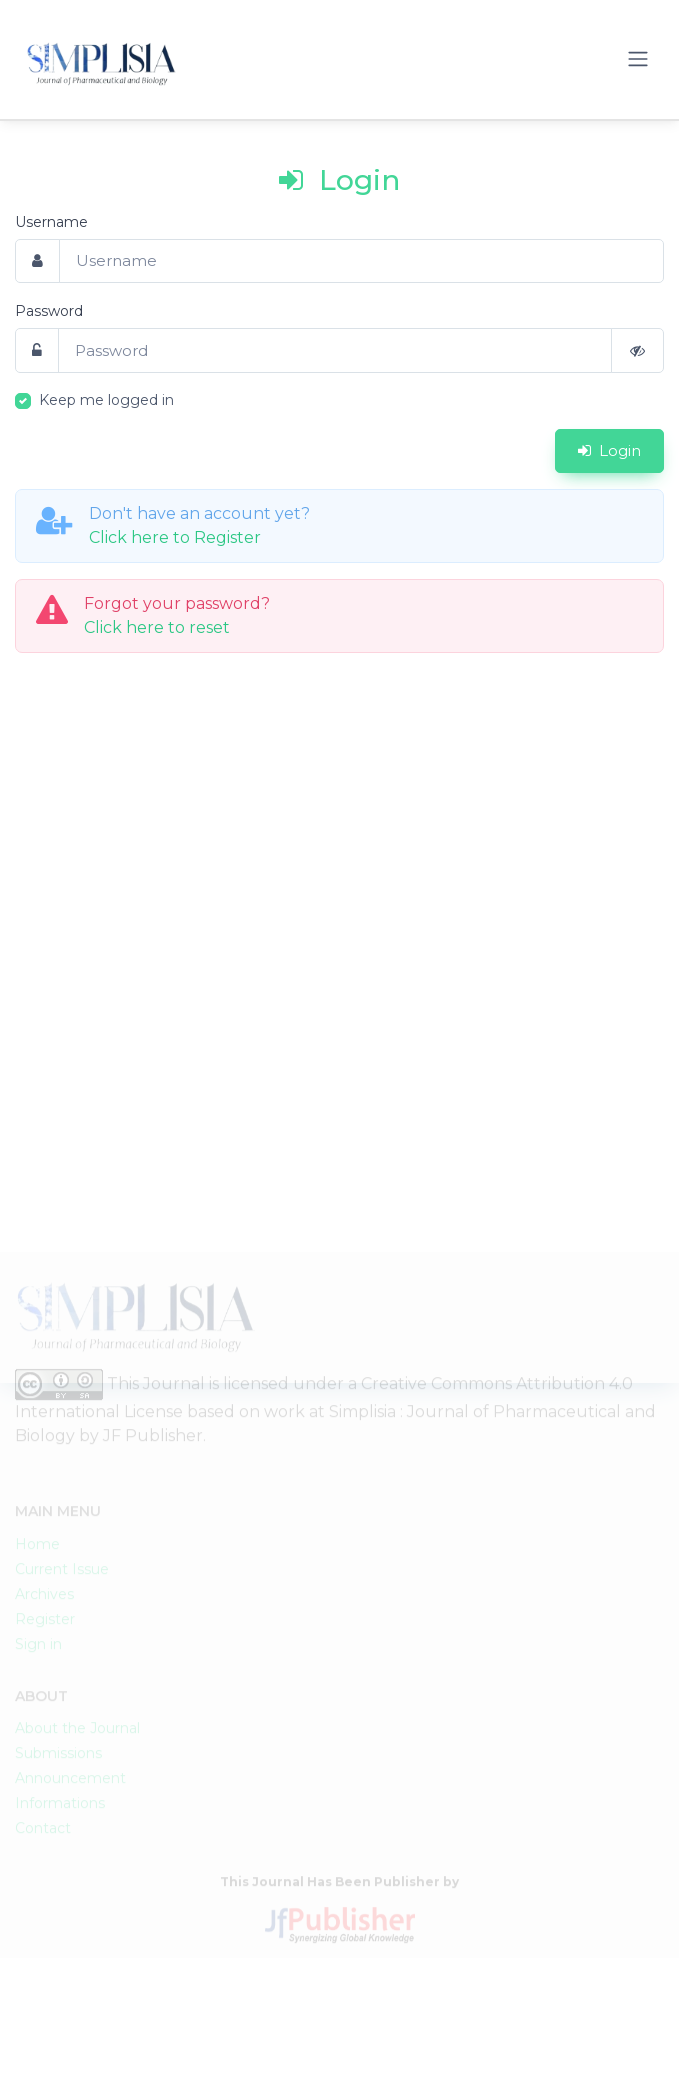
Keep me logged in (106, 400)
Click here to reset (157, 627)
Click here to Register (175, 537)
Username (51, 222)
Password (49, 311)
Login (609, 450)
